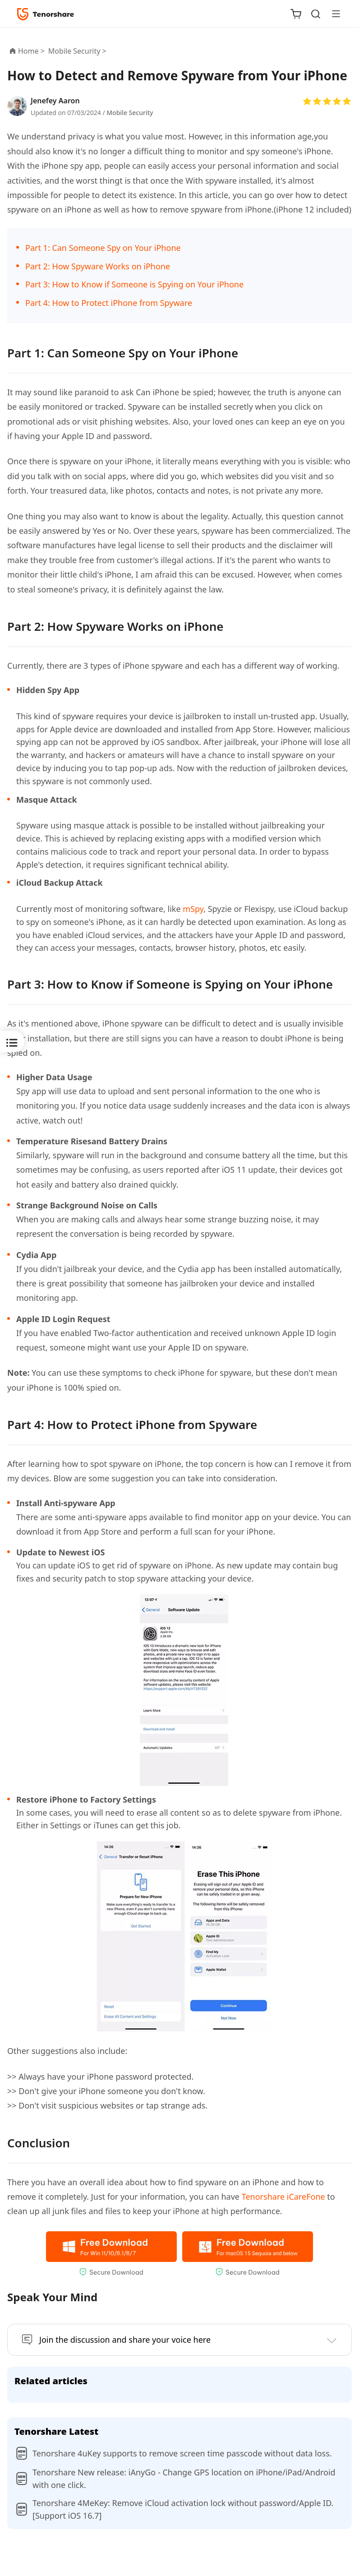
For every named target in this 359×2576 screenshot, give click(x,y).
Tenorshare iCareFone (283, 2196)
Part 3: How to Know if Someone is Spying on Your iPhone (134, 284)
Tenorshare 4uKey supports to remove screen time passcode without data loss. (182, 2453)
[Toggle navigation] (332, 13)
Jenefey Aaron (55, 101)
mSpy (193, 908)
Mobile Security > (78, 51)
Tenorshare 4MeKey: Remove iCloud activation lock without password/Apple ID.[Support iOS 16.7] (182, 2509)
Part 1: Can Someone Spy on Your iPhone (103, 247)
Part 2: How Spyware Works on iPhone (97, 266)
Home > (31, 51)
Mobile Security (129, 112)
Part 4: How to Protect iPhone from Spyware (108, 302)
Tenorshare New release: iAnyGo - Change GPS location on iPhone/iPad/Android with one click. (184, 2478)
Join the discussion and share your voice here (125, 2339)
